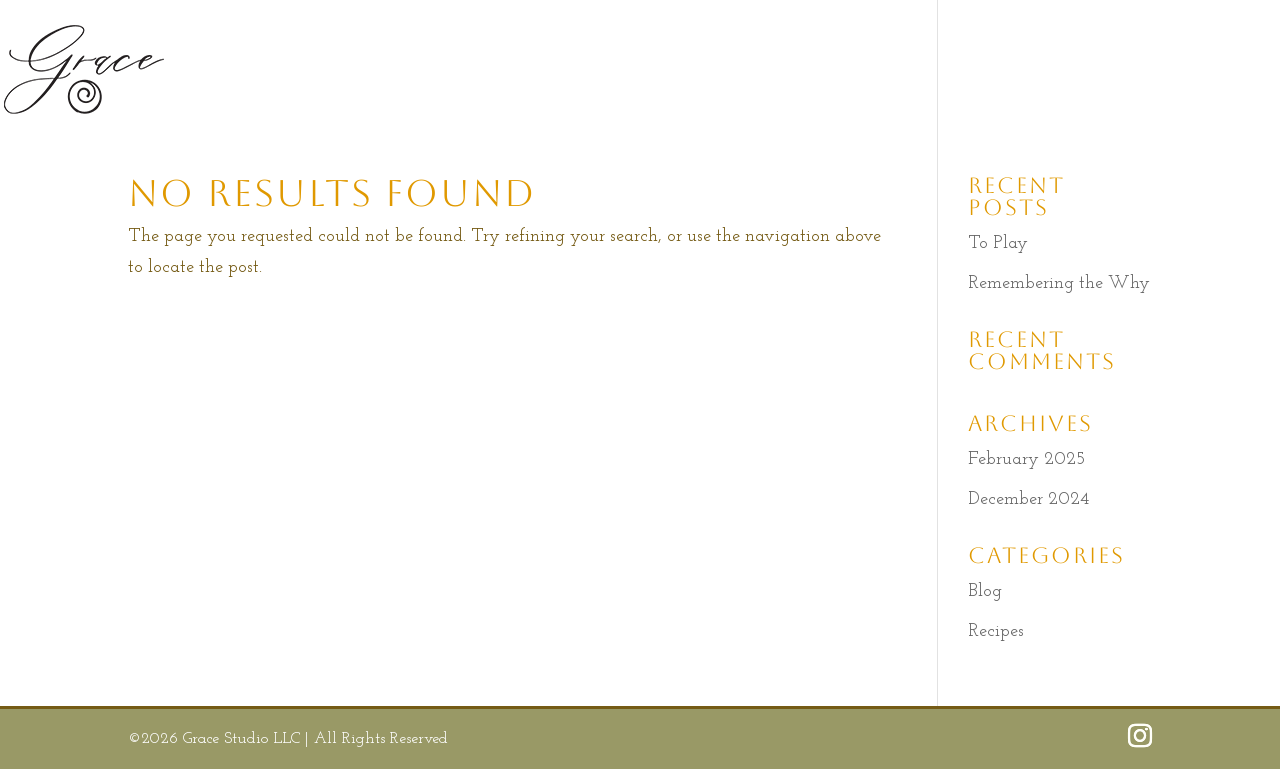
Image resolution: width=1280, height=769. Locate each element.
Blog (985, 591)
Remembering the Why (1059, 283)
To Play (998, 243)
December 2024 (1028, 499)
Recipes (996, 631)
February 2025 (1026, 459)
